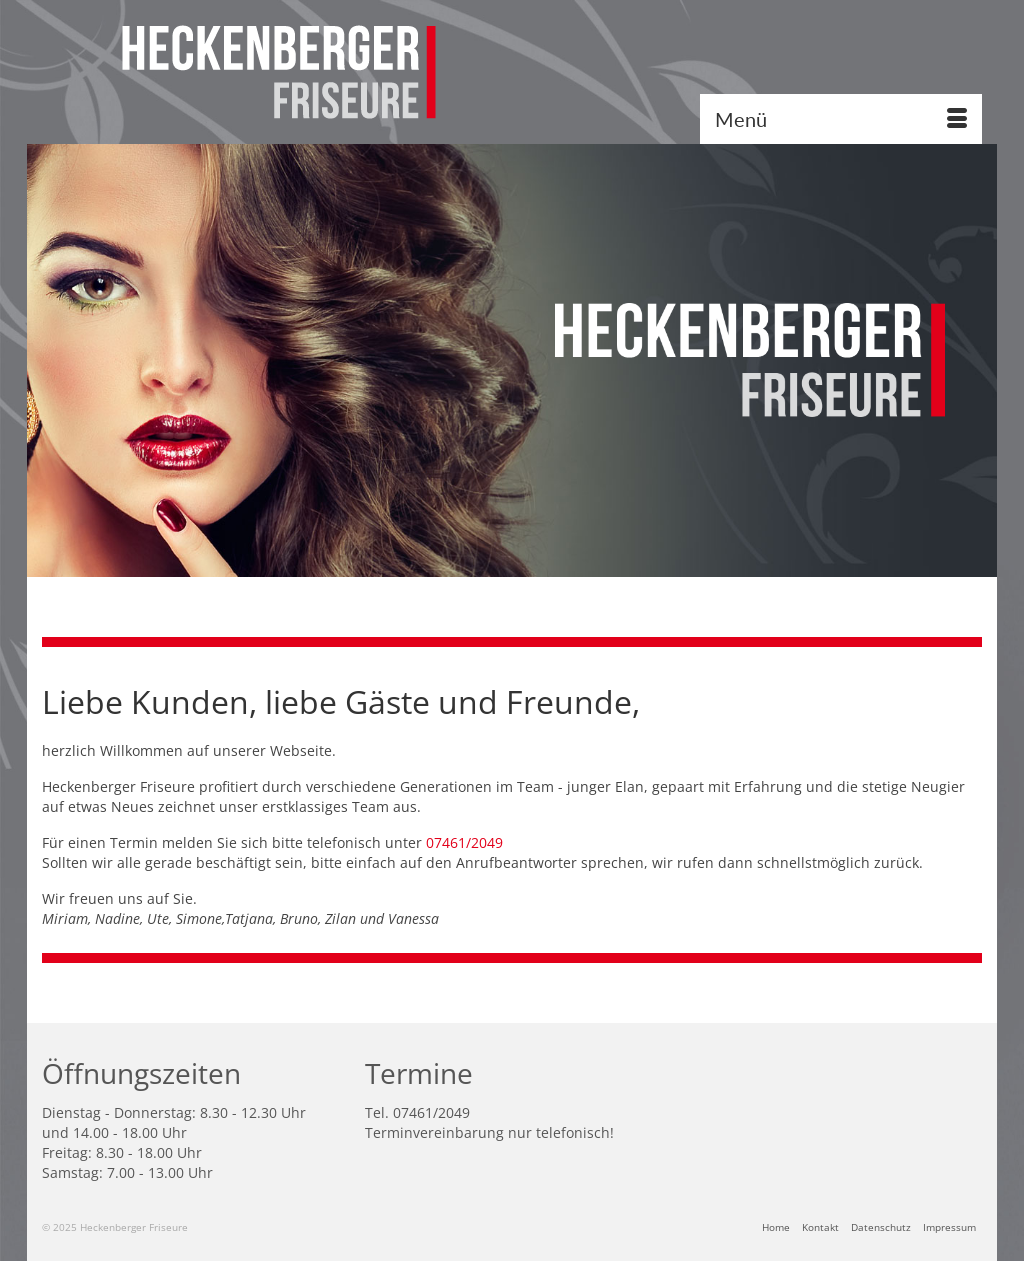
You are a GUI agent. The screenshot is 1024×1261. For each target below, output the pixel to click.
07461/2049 (466, 842)
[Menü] (841, 119)
